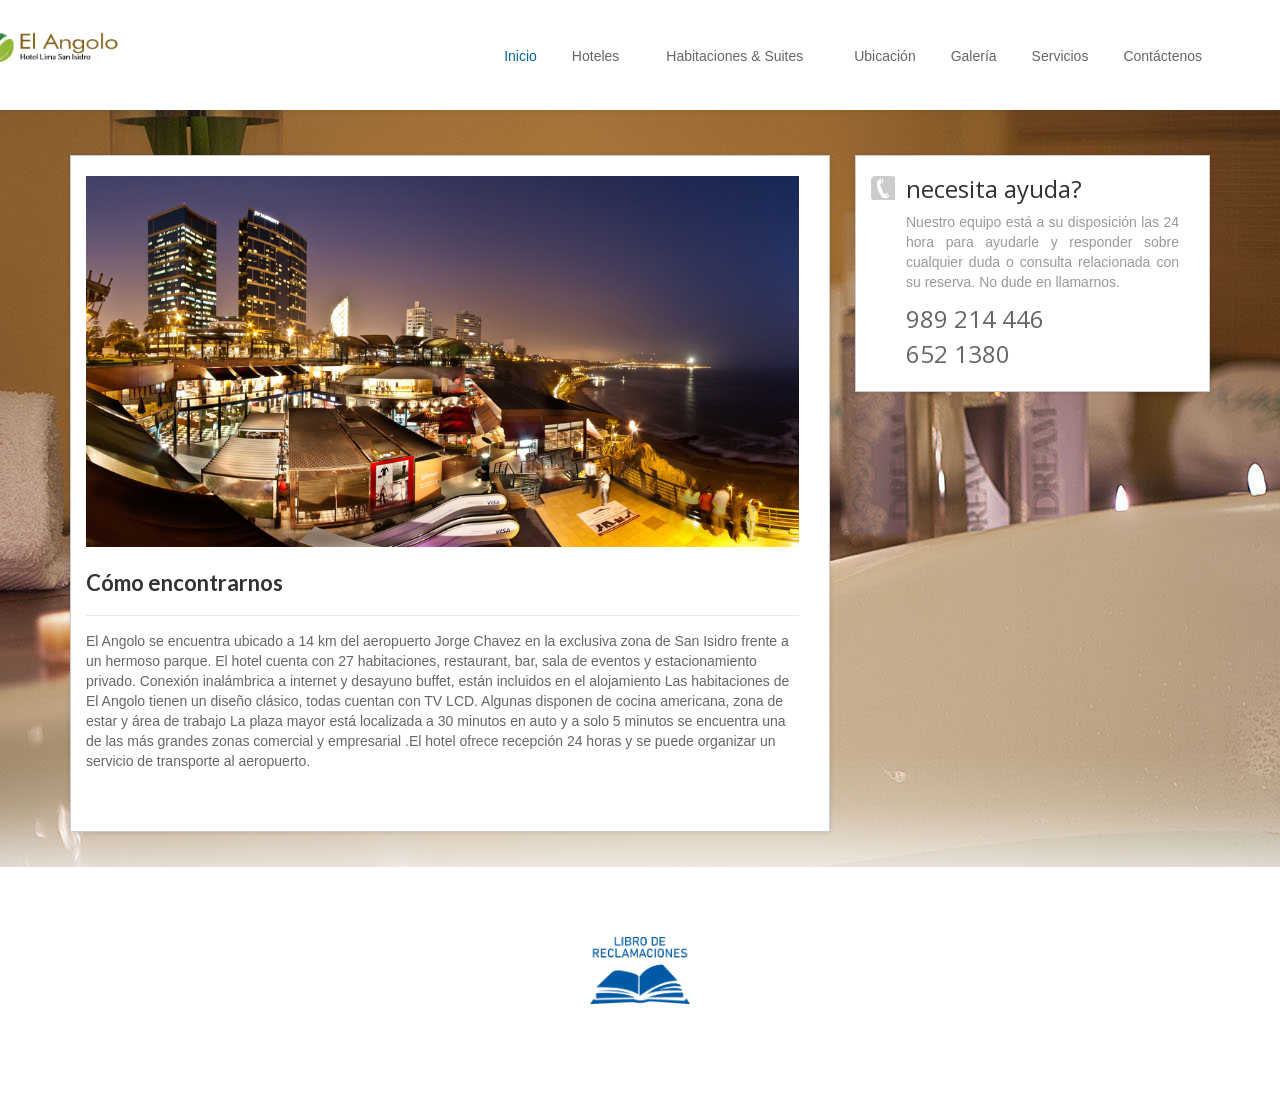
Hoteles (601, 56)
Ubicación (884, 56)
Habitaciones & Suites (742, 56)
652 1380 (958, 353)
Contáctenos (1162, 56)
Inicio (520, 56)
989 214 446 (975, 318)
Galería (974, 56)
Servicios (1060, 56)
